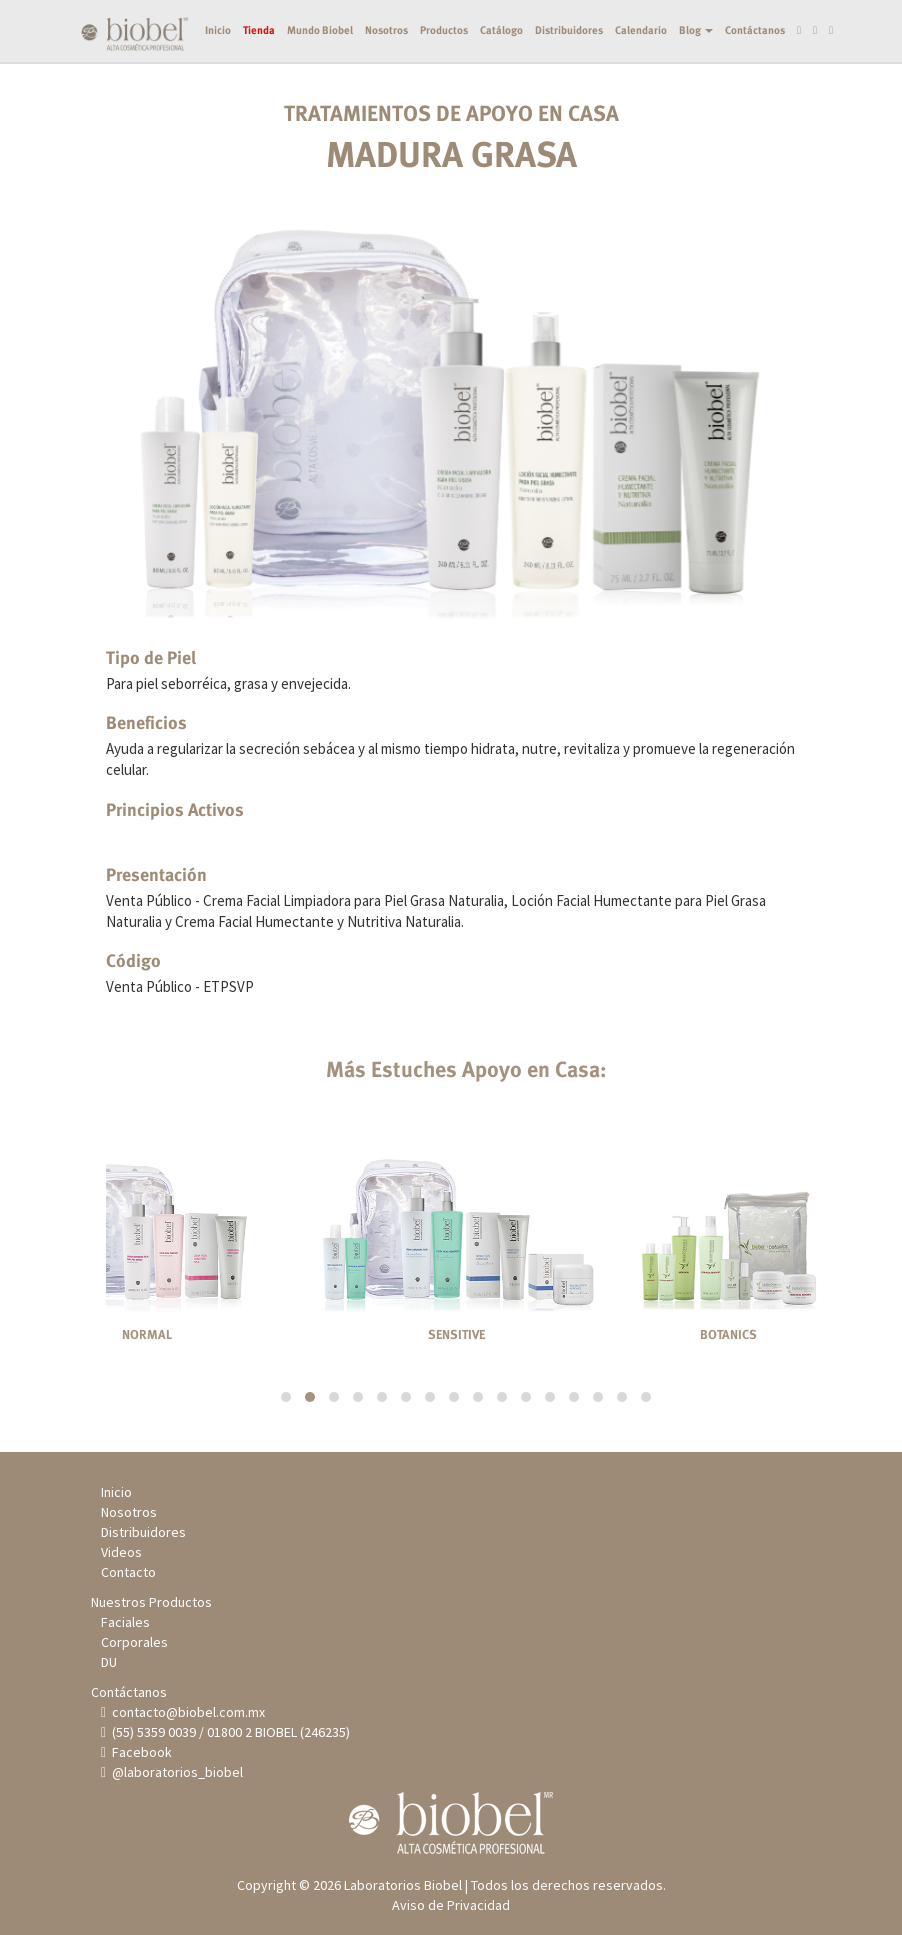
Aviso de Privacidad (451, 1905)
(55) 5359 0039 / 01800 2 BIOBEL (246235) (228, 1732)
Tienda (243, 94)
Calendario (625, 94)
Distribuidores (553, 94)
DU (109, 1662)
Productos (428, 94)
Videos (121, 1552)
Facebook (140, 1752)
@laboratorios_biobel (175, 1772)
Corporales (134, 1642)
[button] (286, 1397)
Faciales (125, 1622)
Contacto (128, 1572)
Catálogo (485, 94)
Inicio (202, 94)
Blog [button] (680, 94)
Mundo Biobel (304, 94)
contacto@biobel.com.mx (187, 1712)
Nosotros (370, 94)
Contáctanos (739, 94)
